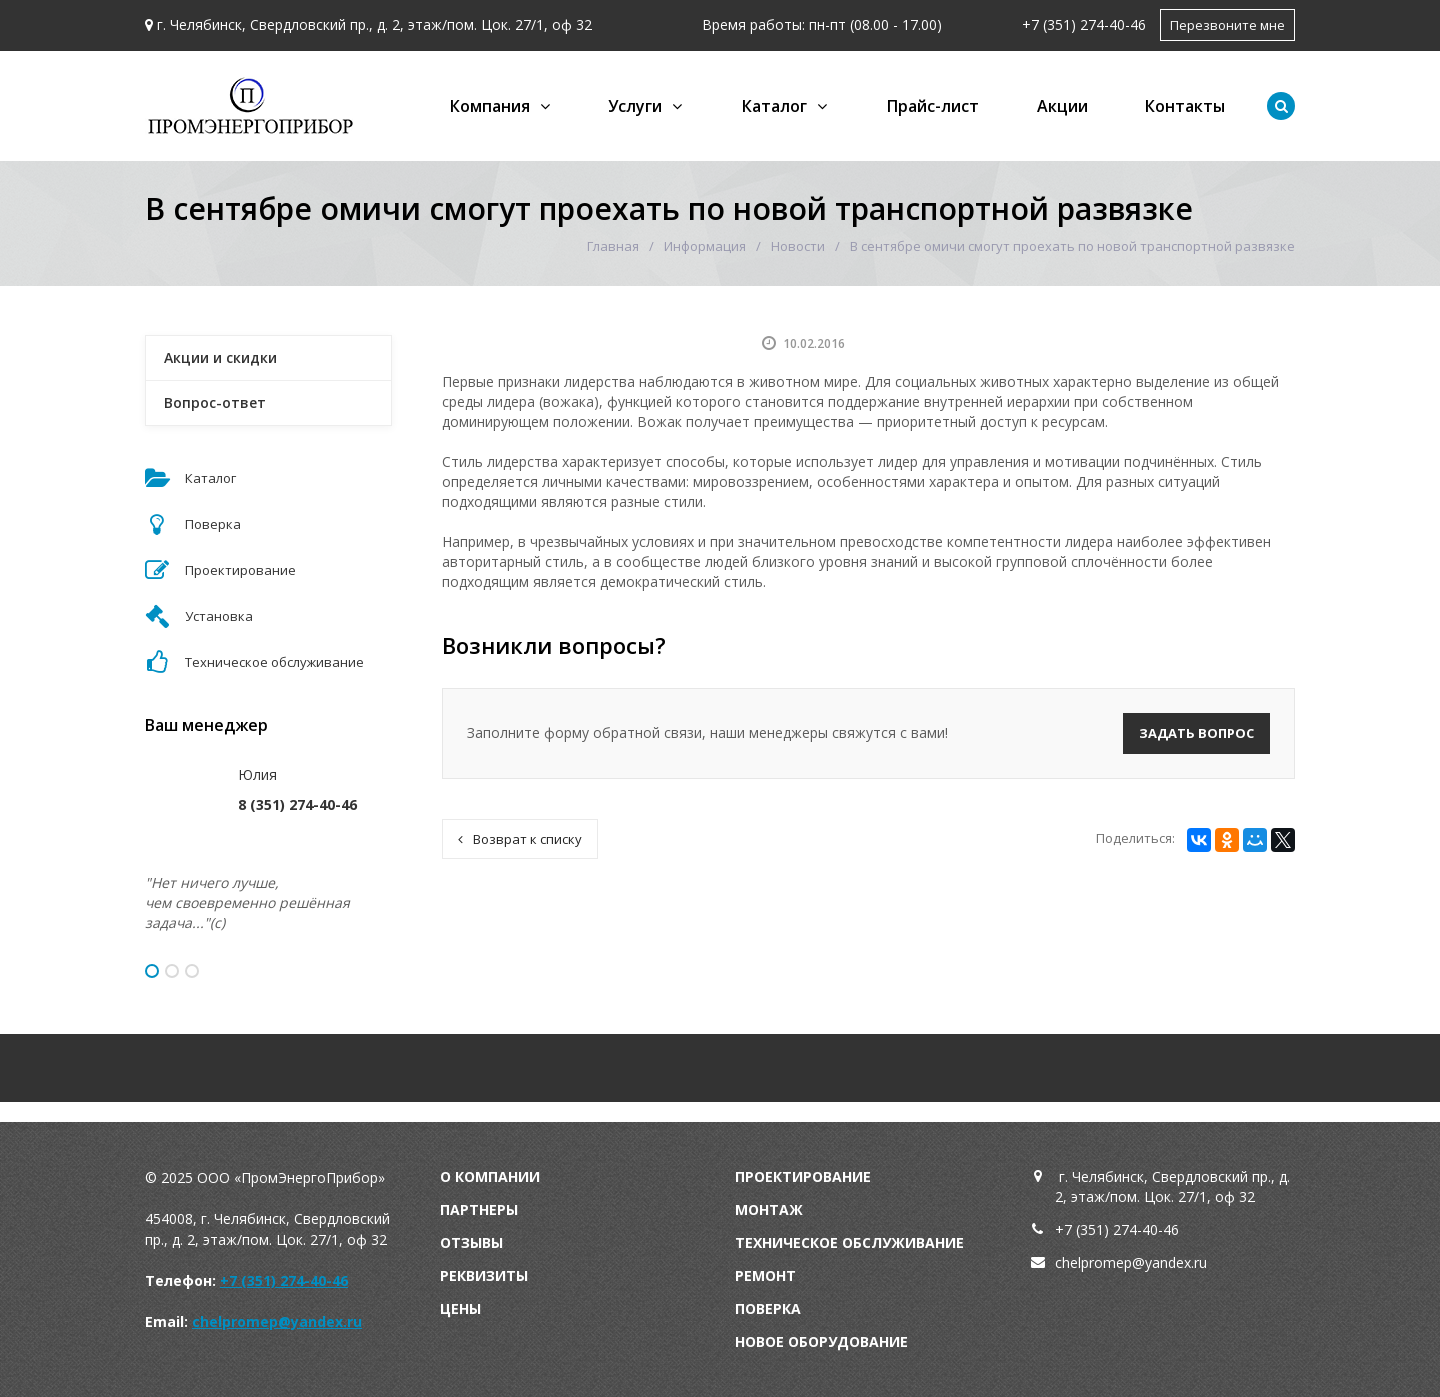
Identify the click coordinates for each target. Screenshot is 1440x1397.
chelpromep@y (1103, 1262)
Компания (490, 106)
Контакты (1185, 106)
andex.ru (1179, 1262)
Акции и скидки (220, 357)
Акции (1062, 106)
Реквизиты (484, 1275)
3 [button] (192, 971)
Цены (460, 1308)
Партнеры (479, 1209)
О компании (490, 1176)
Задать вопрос (1196, 733)
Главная (613, 246)
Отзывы (471, 1242)
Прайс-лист (933, 106)
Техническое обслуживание (849, 1242)
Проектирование (803, 1176)
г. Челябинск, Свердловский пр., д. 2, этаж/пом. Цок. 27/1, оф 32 (374, 24)
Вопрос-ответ (215, 402)
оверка (773, 1308)
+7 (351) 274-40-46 (1084, 24)
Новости (798, 246)
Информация (705, 246)
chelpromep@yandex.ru (277, 1321)
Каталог (774, 106)
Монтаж (769, 1209)
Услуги (635, 106)
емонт (770, 1275)
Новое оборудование (821, 1341)
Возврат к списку (520, 839)
